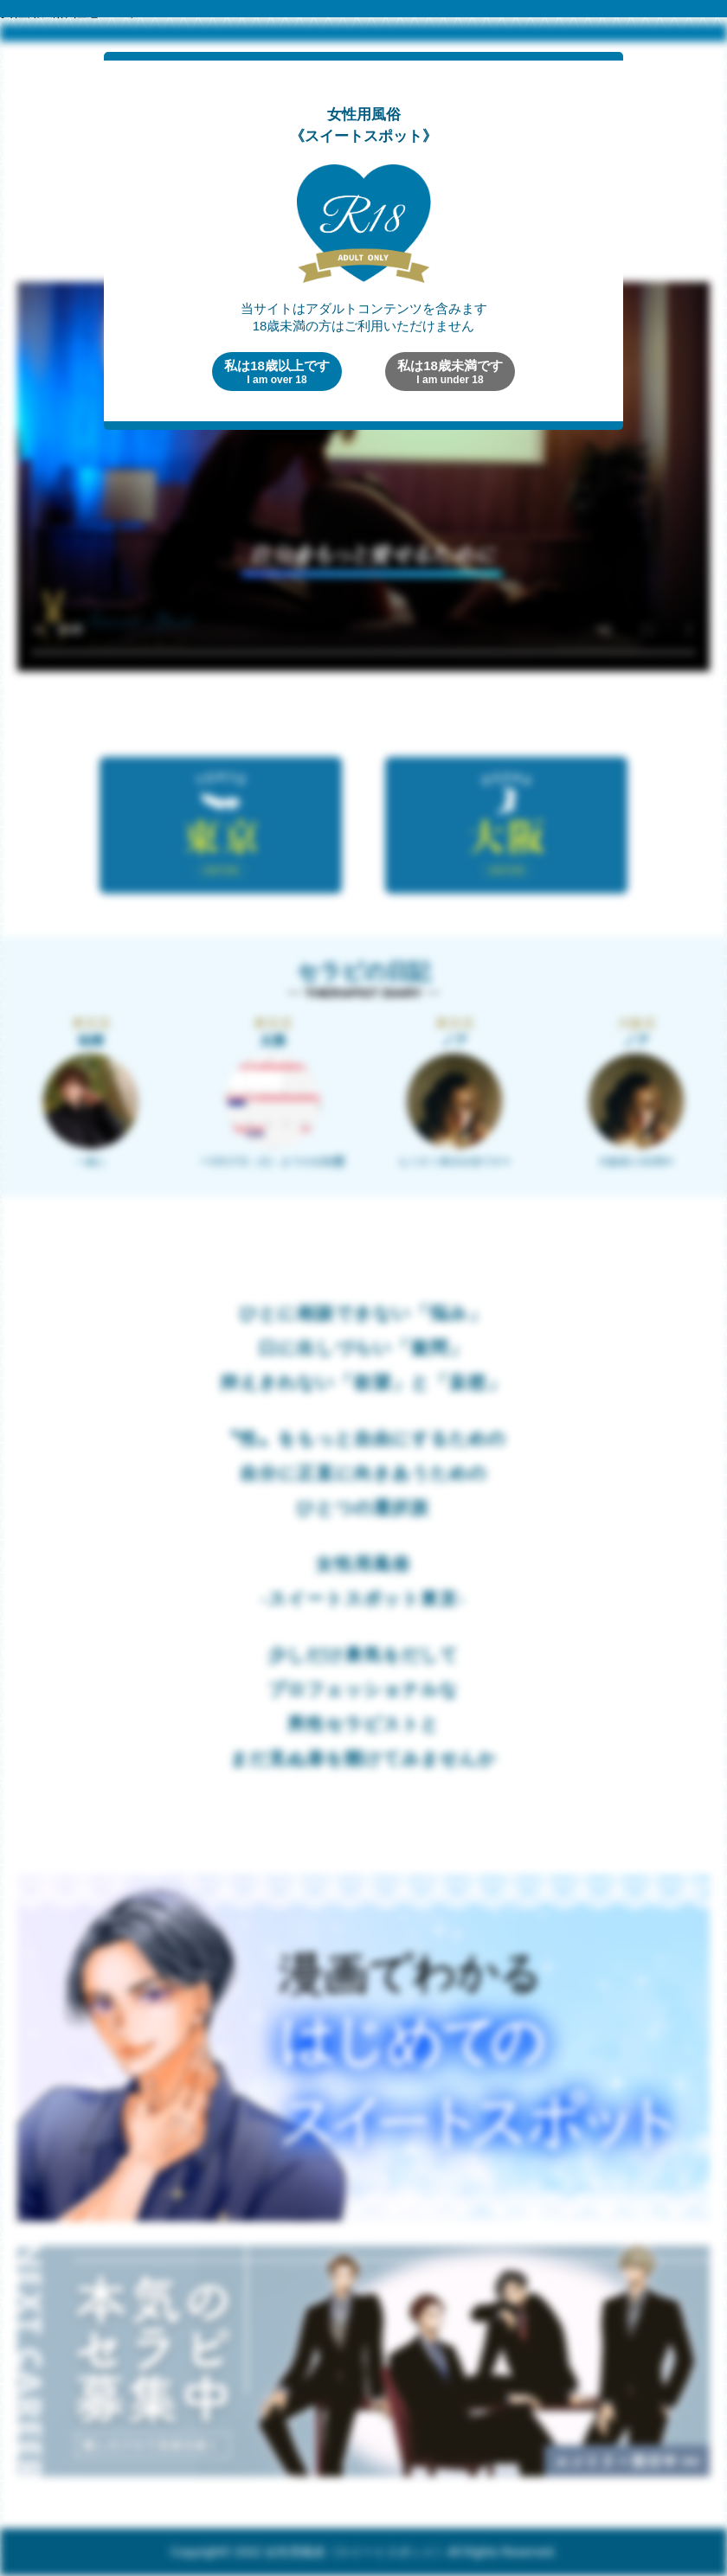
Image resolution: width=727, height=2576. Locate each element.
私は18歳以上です (277, 372)
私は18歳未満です (450, 372)
